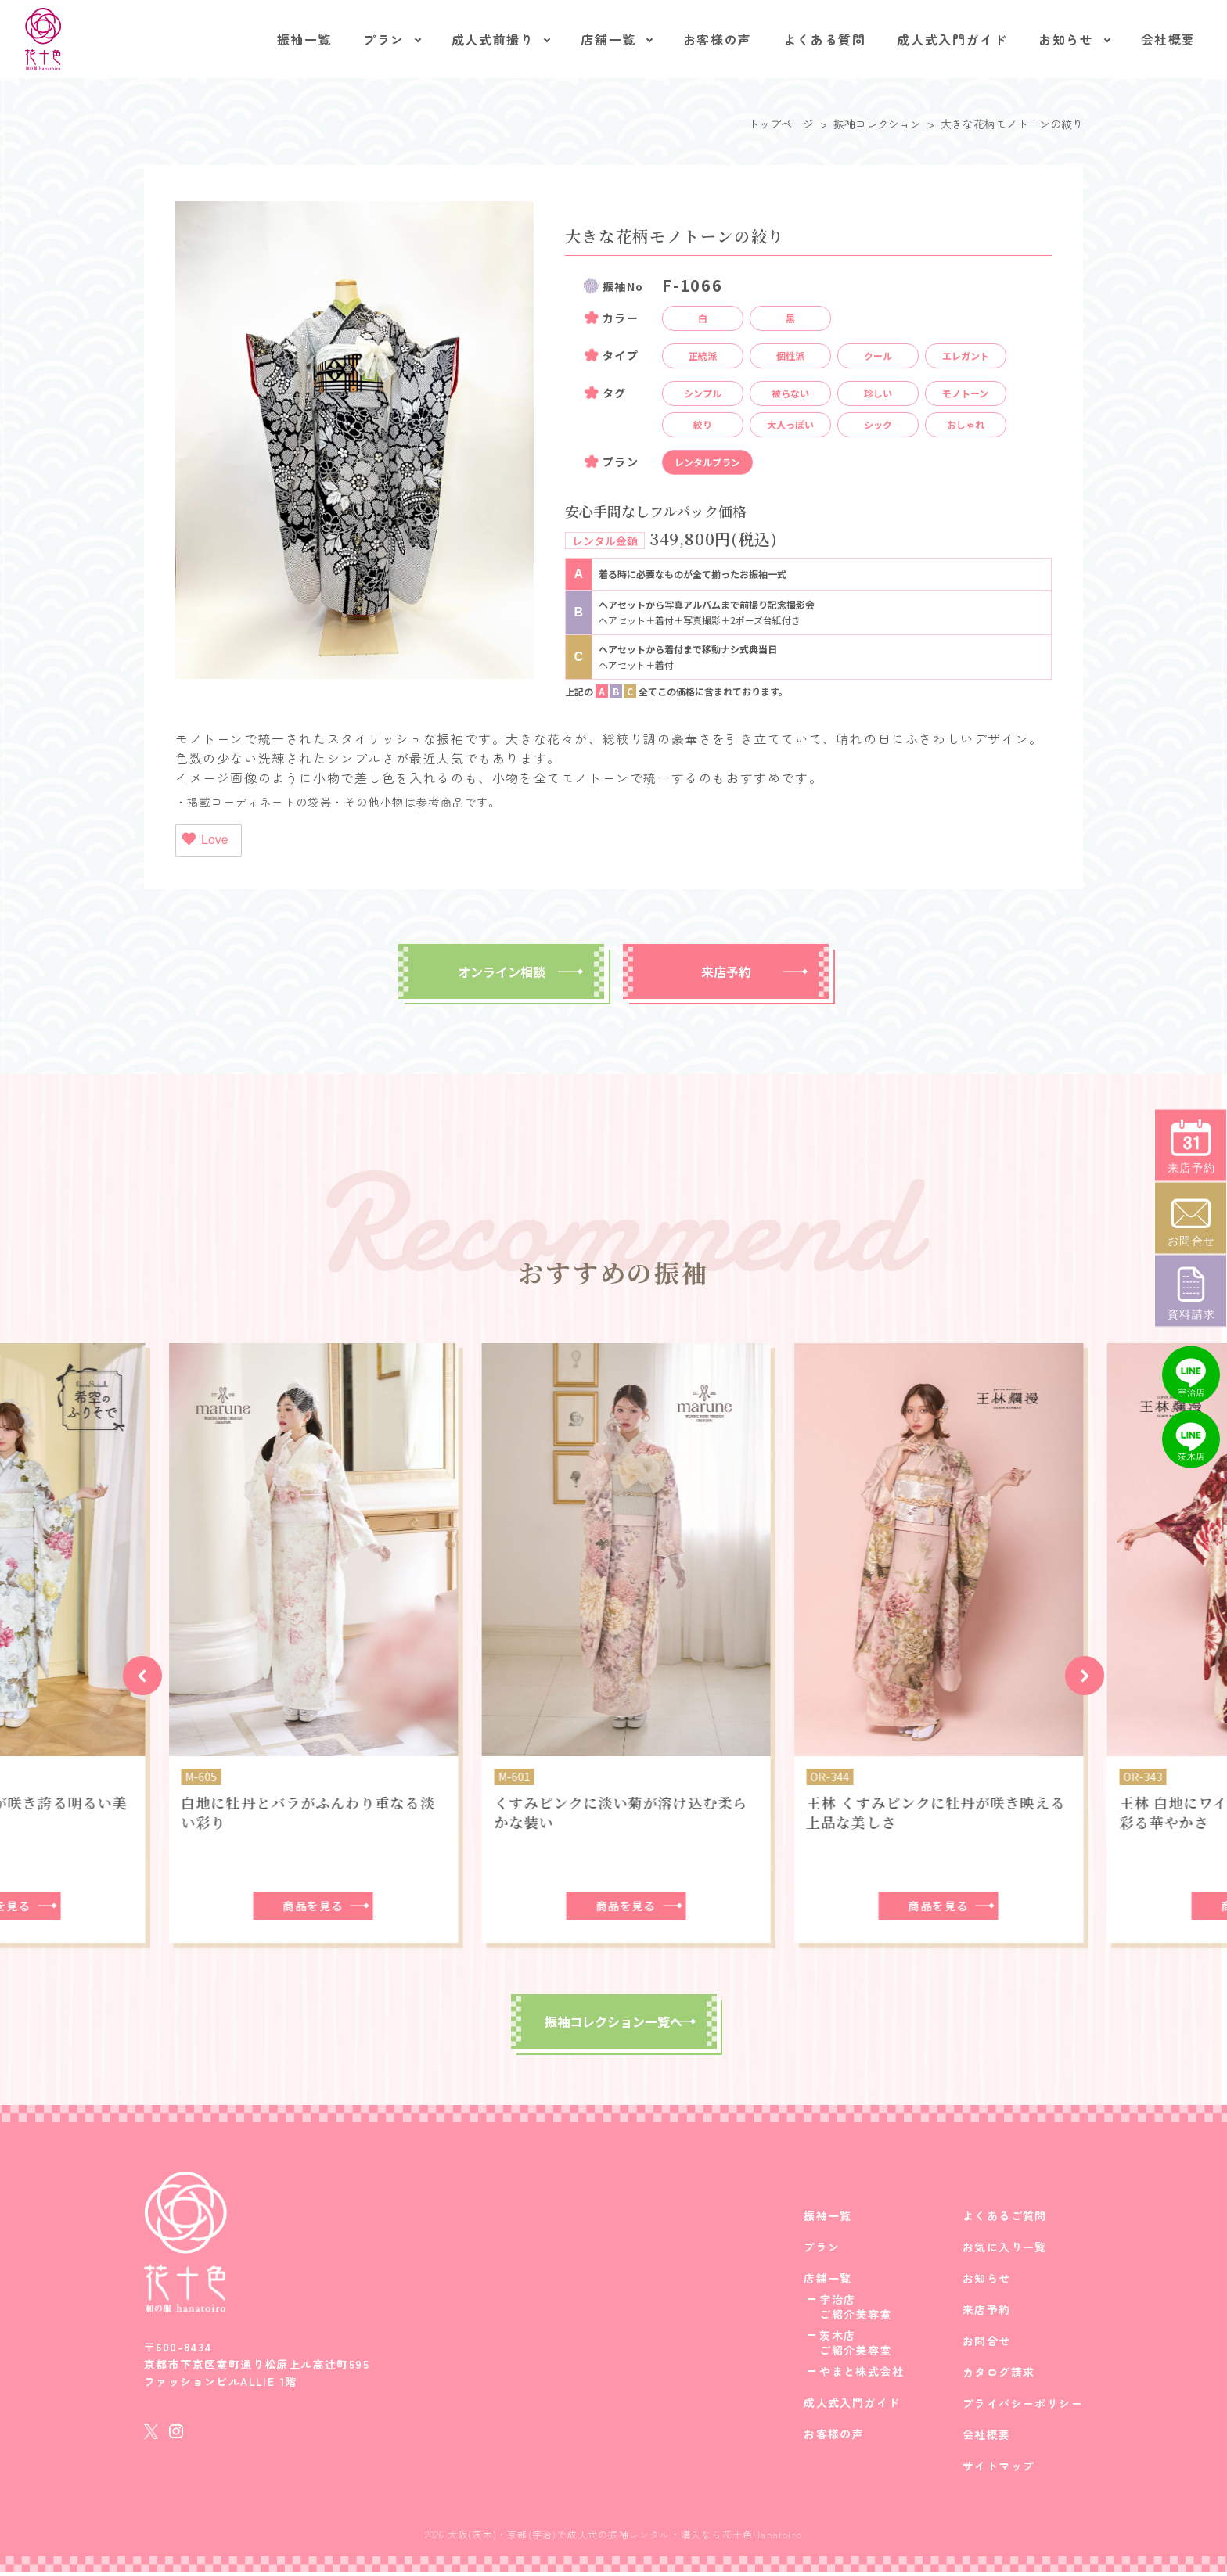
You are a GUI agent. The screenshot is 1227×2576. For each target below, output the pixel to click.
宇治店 (837, 2303)
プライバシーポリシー (1023, 2407)
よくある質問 (824, 39)
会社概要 (1168, 39)
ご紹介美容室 (855, 2317)
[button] (142, 1675)
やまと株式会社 (861, 2374)
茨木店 (837, 2338)
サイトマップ (998, 2469)
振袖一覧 (304, 39)
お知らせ (1065, 39)
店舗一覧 (608, 39)
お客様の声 (717, 39)
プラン (384, 39)
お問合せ (987, 2344)
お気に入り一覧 (1005, 2250)
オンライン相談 (501, 971)
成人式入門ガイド (952, 39)
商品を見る (301, 1905)
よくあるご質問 (1005, 2219)
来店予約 (726, 971)
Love (204, 839)
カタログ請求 (998, 2375)
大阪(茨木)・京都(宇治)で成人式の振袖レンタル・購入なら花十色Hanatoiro (625, 2538)
